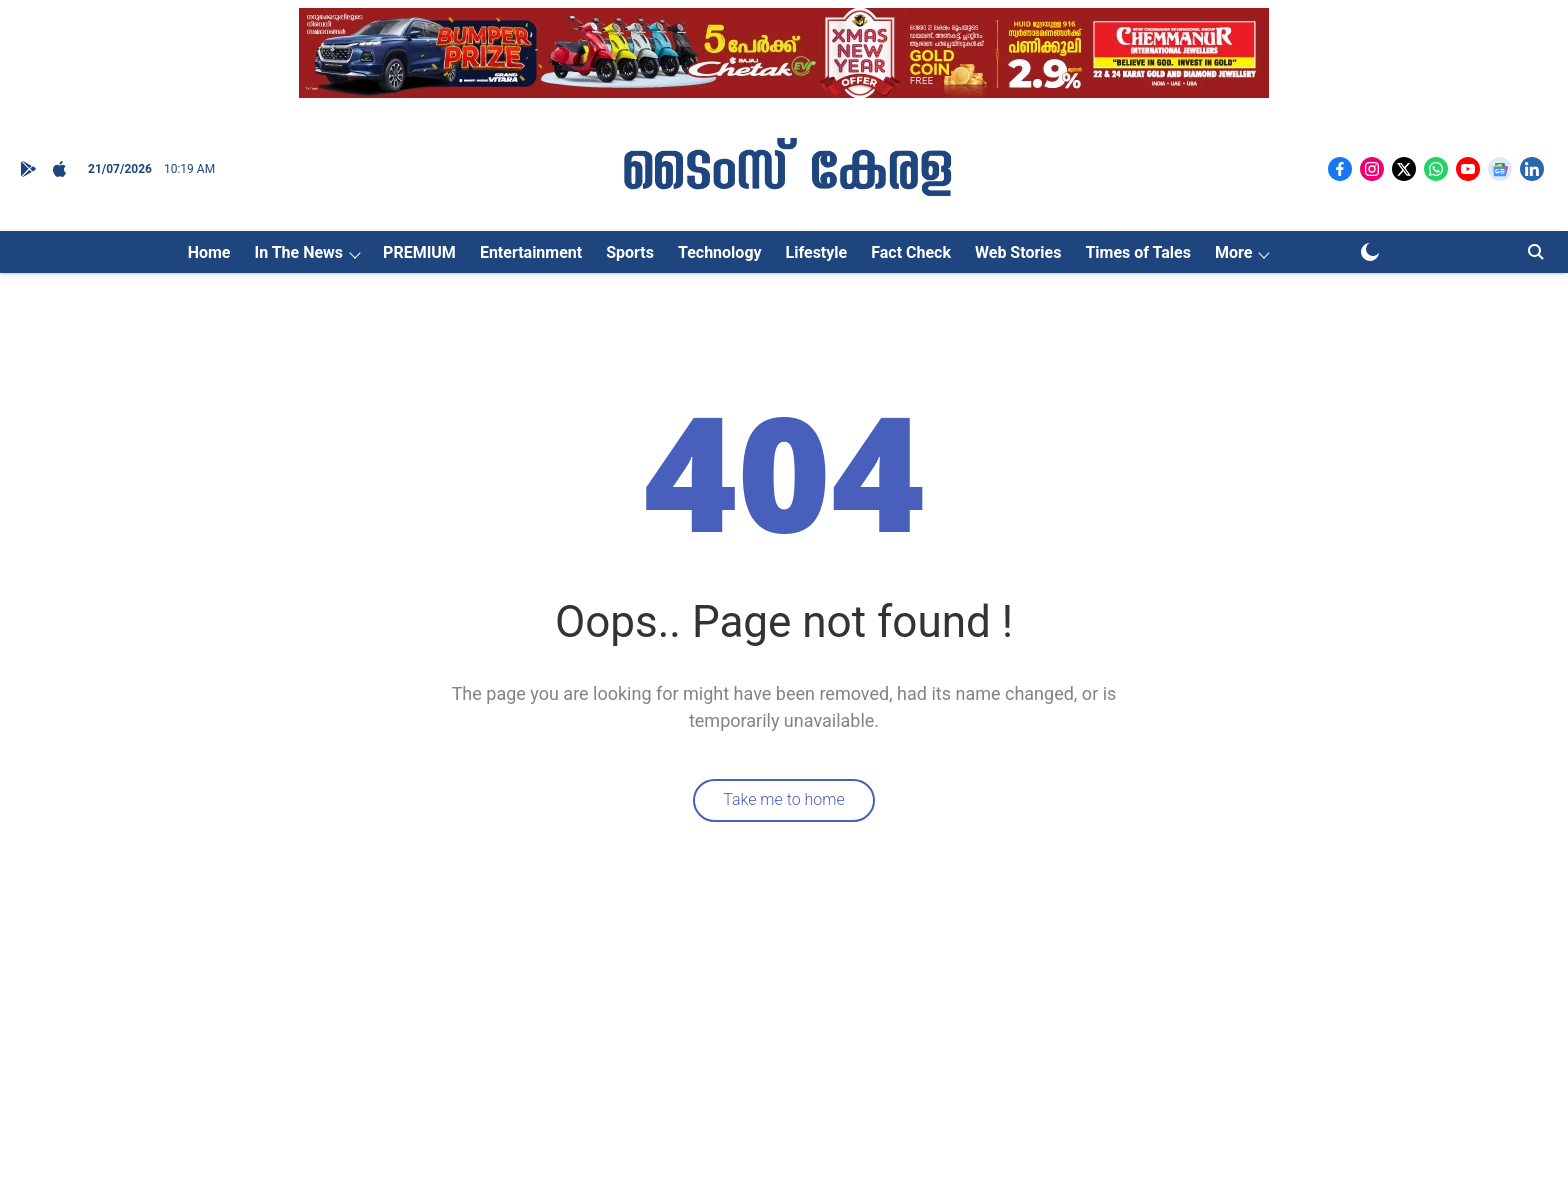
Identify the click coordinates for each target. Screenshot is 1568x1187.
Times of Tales (1138, 252)
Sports (630, 252)
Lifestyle (817, 252)
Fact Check (911, 252)
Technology (720, 252)
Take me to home (784, 799)
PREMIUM (419, 252)
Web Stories (1018, 252)
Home (209, 252)
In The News (298, 252)
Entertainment (531, 252)
